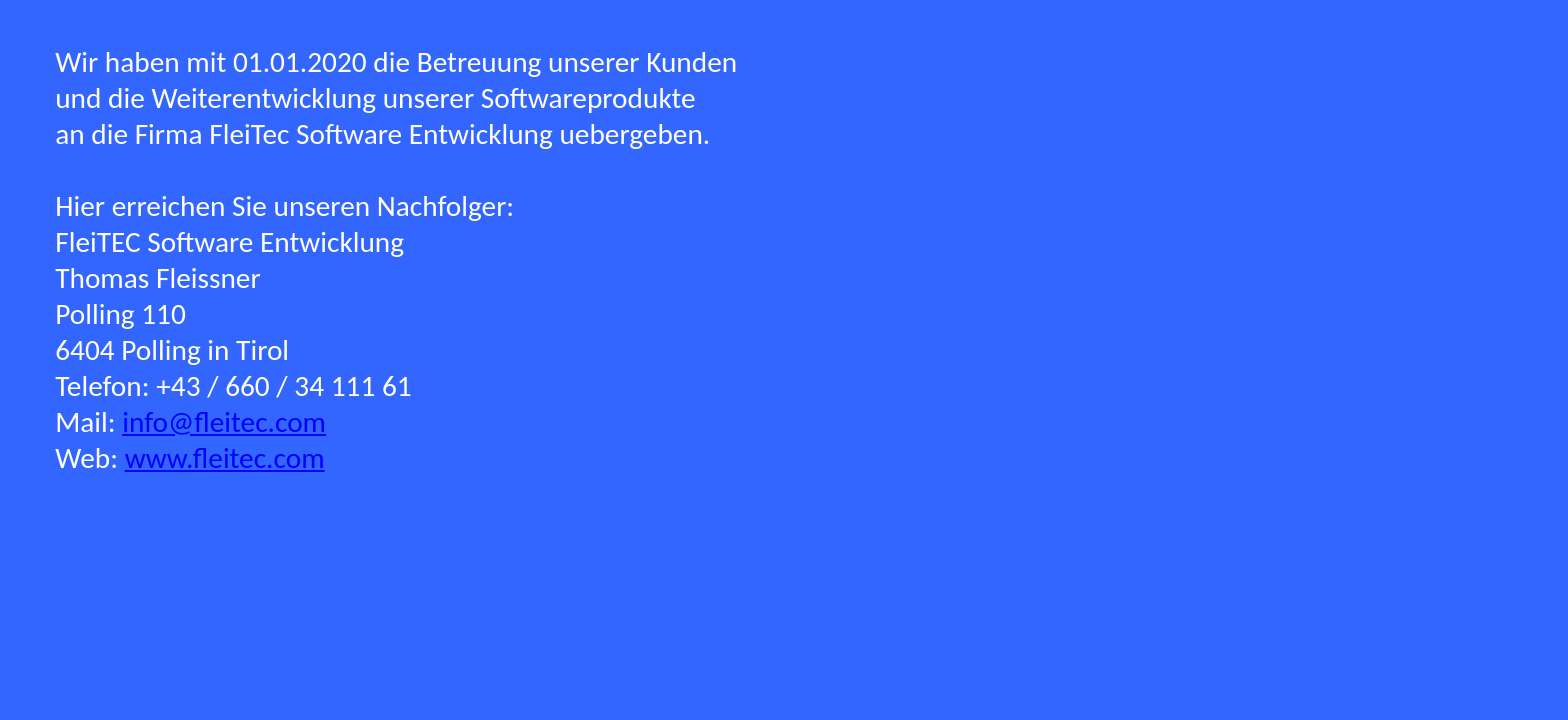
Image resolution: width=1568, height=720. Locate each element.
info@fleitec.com (224, 422)
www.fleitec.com (225, 458)
